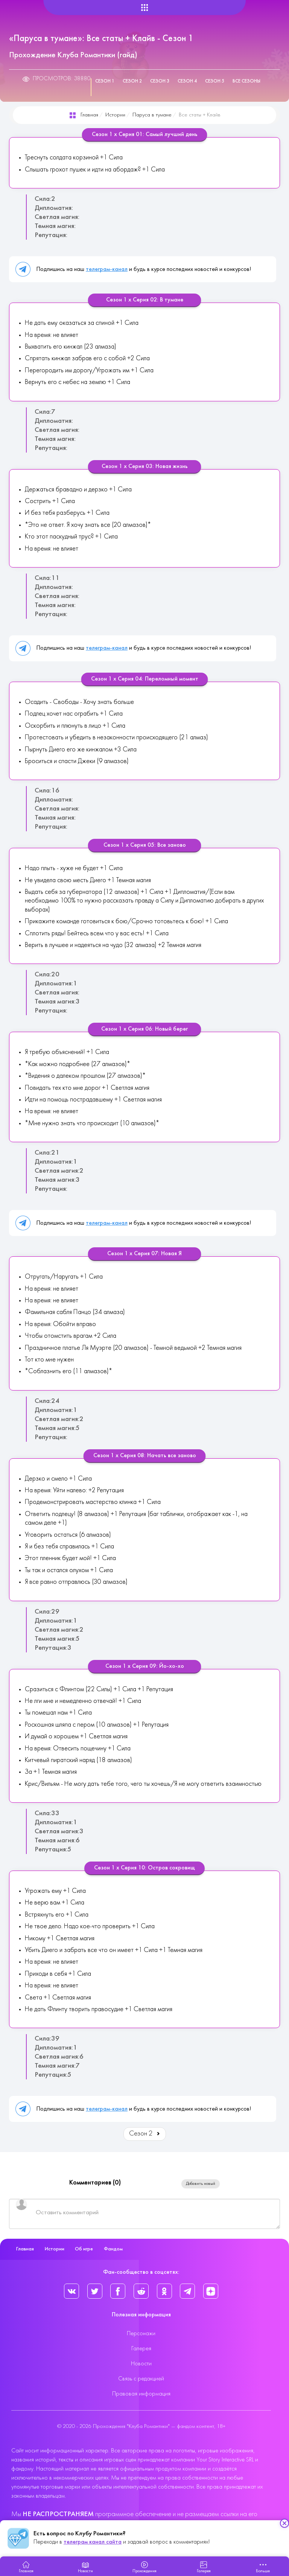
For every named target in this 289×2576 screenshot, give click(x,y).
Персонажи (141, 2334)
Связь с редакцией (141, 2379)
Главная (89, 115)
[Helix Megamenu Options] (144, 8)
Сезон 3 (159, 81)
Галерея (141, 2349)
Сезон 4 (187, 81)
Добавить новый (200, 2183)
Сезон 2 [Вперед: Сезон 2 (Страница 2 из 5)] (145, 2133)
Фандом (113, 2249)
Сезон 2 (132, 81)
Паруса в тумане (152, 115)
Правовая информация (141, 2394)
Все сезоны (246, 81)
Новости (141, 2364)
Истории (115, 115)
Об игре (84, 2249)
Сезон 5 (214, 81)
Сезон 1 (104, 81)
